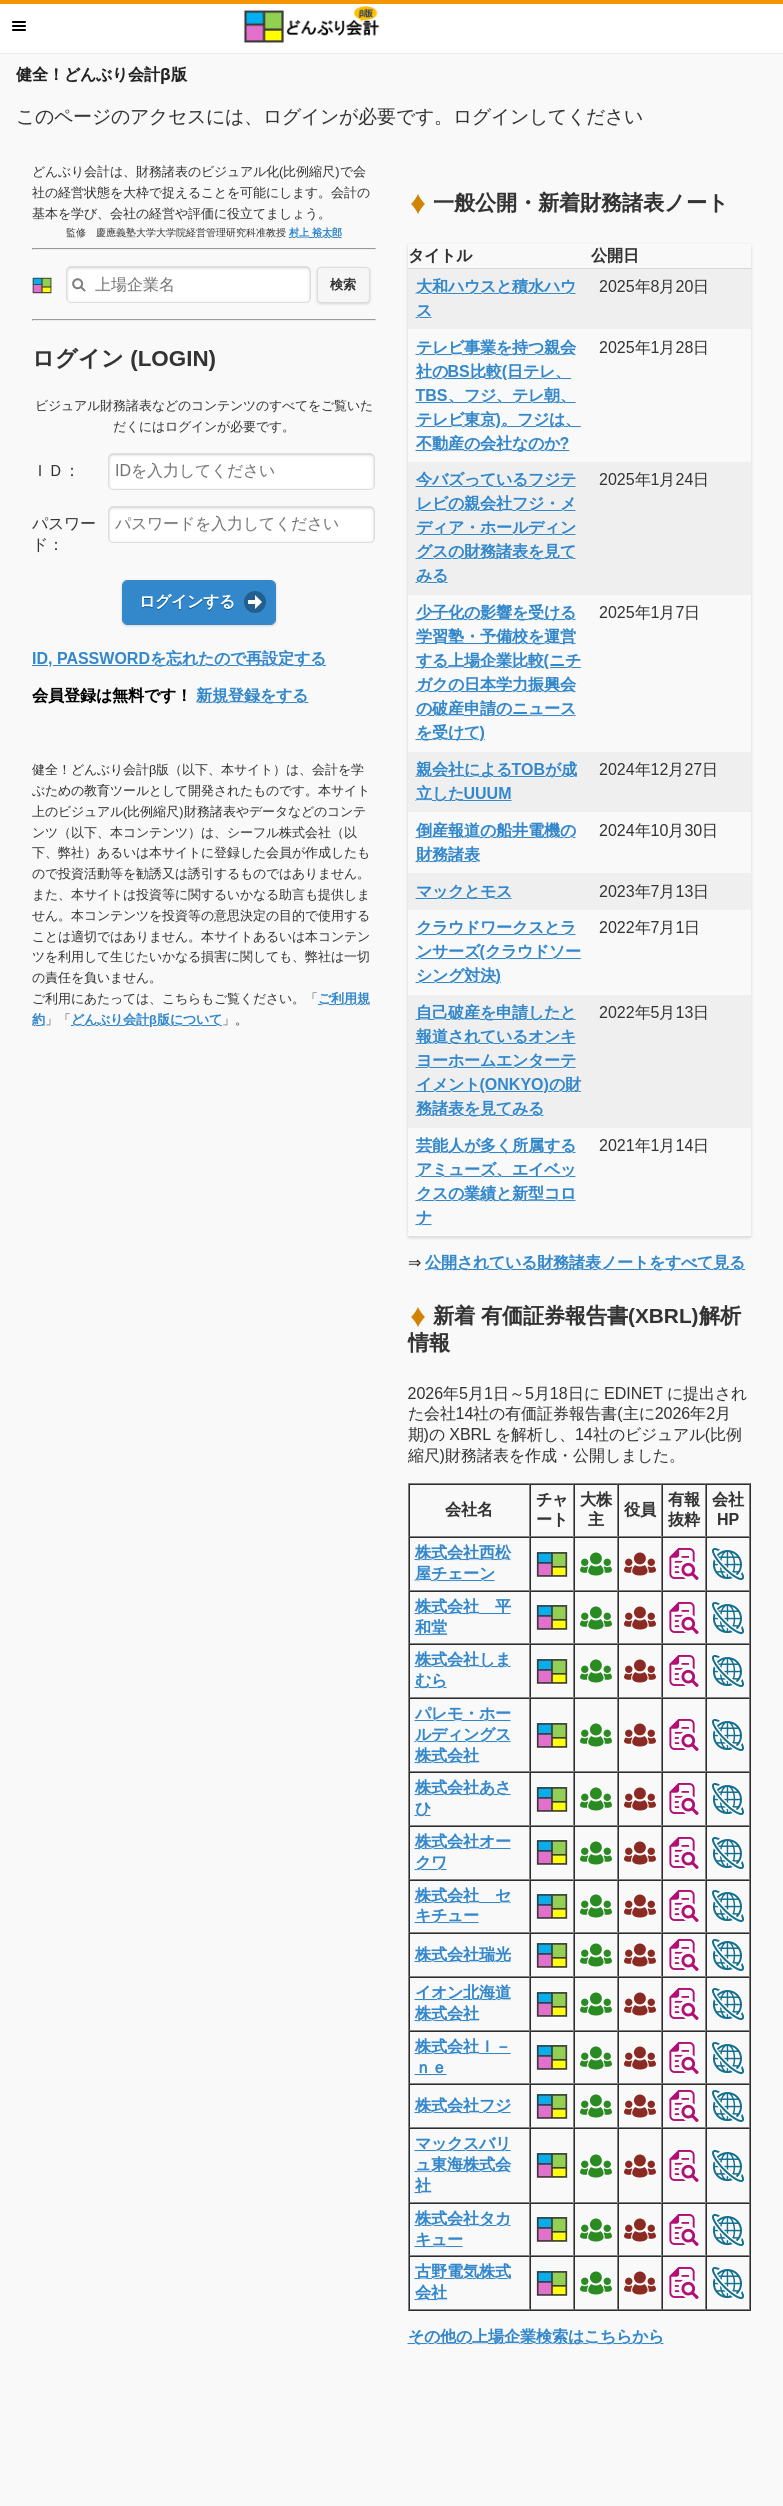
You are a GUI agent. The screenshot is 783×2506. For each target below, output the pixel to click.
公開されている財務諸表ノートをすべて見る (585, 1262)
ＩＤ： (56, 470)
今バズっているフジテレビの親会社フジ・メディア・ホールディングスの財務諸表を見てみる (496, 527)
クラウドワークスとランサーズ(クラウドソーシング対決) (498, 951)
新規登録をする (252, 695)
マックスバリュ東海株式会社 (463, 2164)
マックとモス (464, 891)
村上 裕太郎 (315, 232)
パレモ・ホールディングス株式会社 (463, 1734)
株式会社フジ (463, 2105)
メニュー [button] (19, 26)
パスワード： (64, 534)
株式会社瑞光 (463, 1954)
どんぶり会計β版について (146, 1019)
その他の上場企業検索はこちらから (536, 2336)
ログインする (187, 601)
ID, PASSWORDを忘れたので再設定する (179, 658)
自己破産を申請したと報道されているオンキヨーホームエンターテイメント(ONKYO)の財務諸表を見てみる (498, 1060)
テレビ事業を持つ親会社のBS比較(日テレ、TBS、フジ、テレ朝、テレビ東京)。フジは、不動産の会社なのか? (498, 395)
